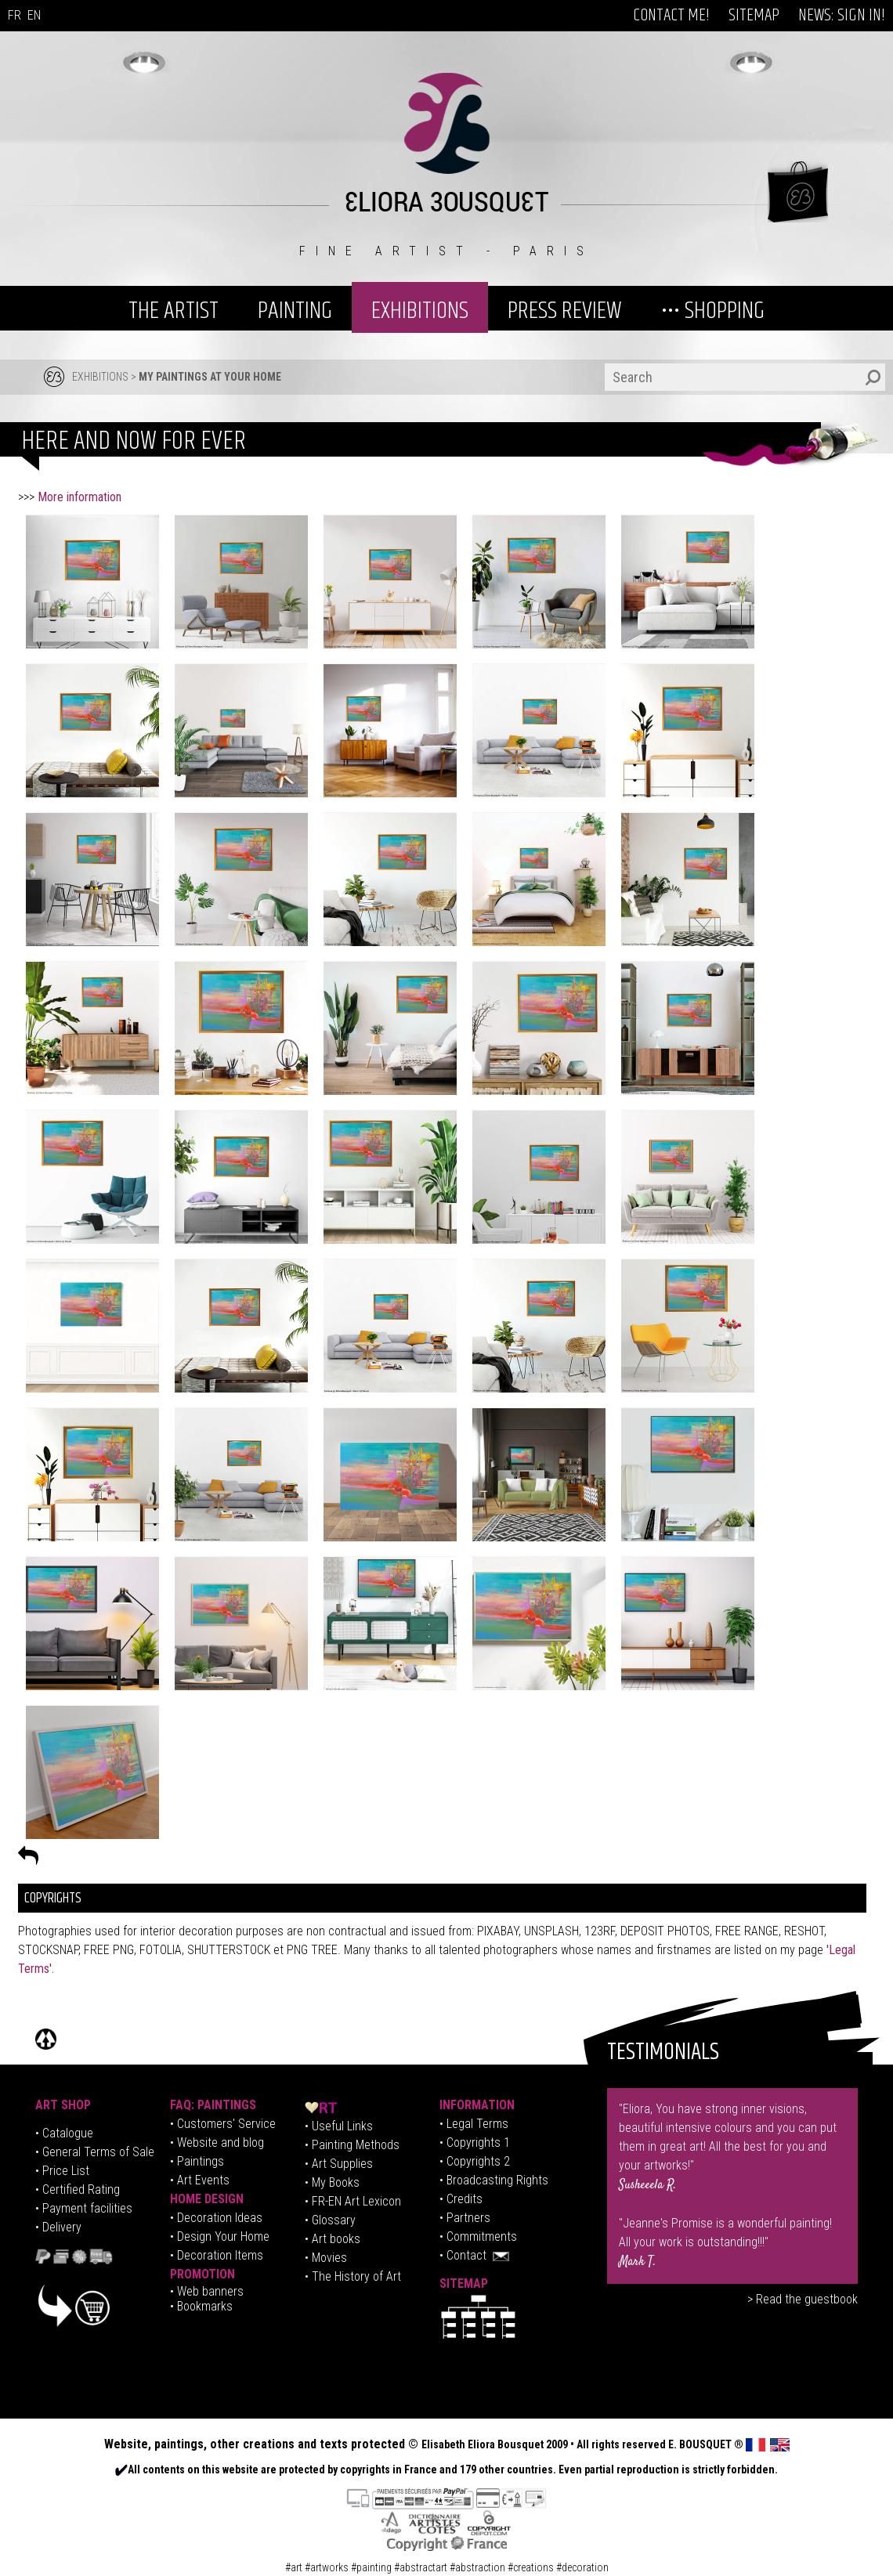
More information (79, 497)
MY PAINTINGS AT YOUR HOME (210, 376)
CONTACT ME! (671, 15)
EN (34, 15)
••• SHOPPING (713, 310)
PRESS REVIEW (565, 310)
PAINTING (295, 310)
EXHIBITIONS (419, 310)
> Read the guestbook (802, 2299)
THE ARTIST (173, 310)
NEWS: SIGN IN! (841, 15)
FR (14, 15)
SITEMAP (753, 15)
